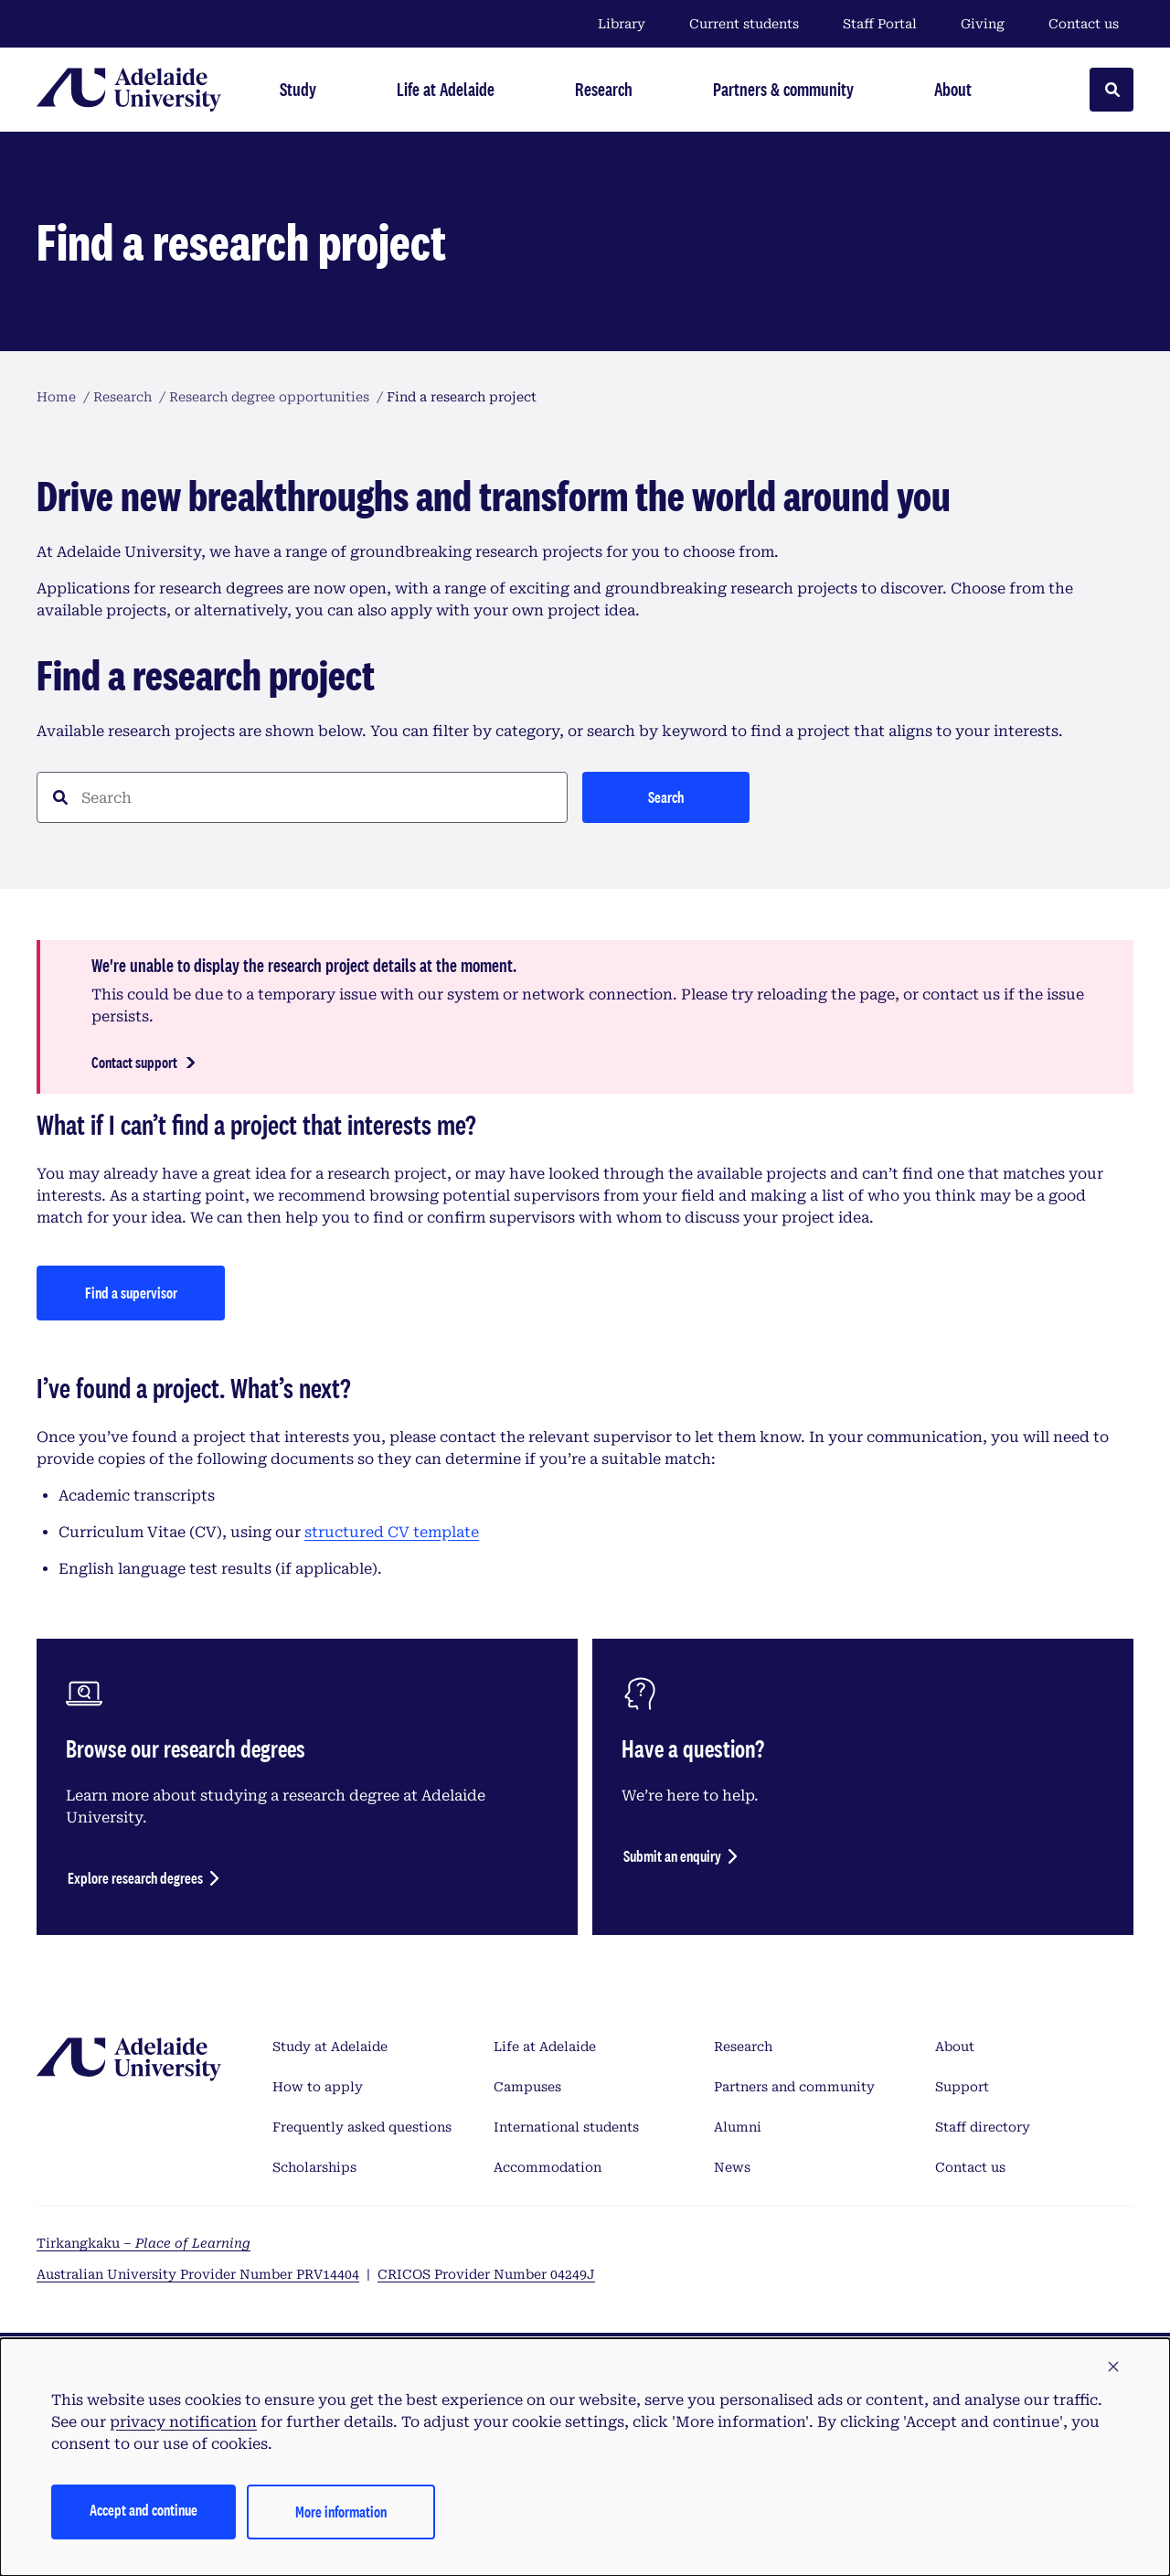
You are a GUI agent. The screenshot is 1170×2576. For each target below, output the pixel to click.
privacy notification (183, 2422)
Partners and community (794, 2086)
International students (566, 2127)
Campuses (527, 2086)
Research (743, 2046)
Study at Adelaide (330, 2046)
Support (962, 2086)
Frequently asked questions (362, 2127)
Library (621, 23)
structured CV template (391, 1532)
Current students (744, 23)
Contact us (1083, 23)
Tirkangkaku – (143, 2243)
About (954, 2046)
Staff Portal (880, 23)
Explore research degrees (135, 1877)
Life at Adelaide (545, 2046)
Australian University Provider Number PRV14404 (198, 2274)
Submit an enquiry (672, 1855)
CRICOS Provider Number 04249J (486, 2274)
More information (341, 2511)
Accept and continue (143, 2509)
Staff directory (982, 2127)
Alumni (737, 2127)
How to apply (317, 2086)
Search (666, 796)
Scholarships (314, 2167)
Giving (983, 23)
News (732, 2167)
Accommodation (547, 2167)
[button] (1113, 2367)
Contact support (134, 1062)
